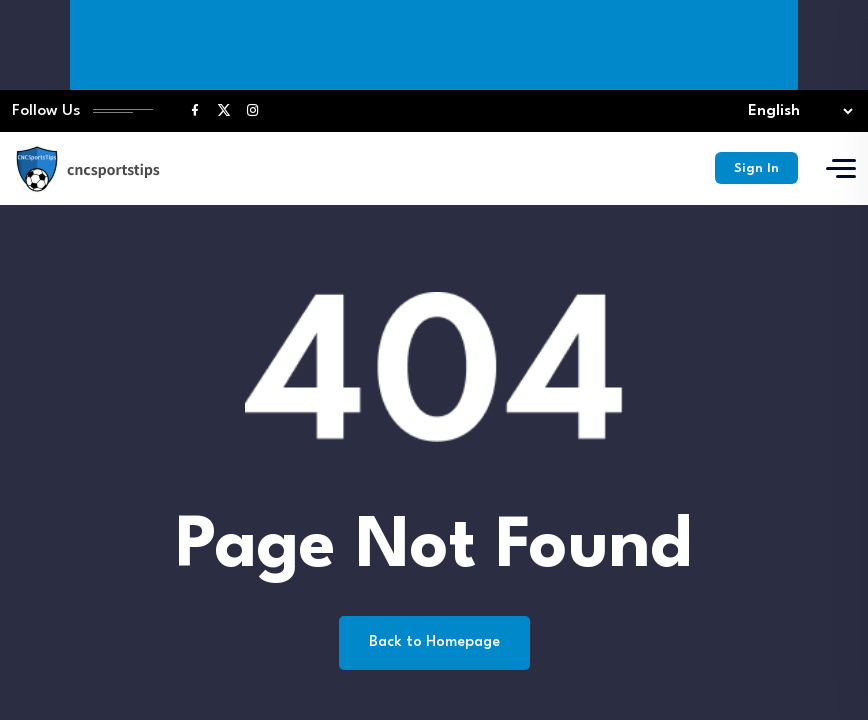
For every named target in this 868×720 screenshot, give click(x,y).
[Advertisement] (438, 45)
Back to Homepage (434, 644)
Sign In (755, 170)
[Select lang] (796, 112)
